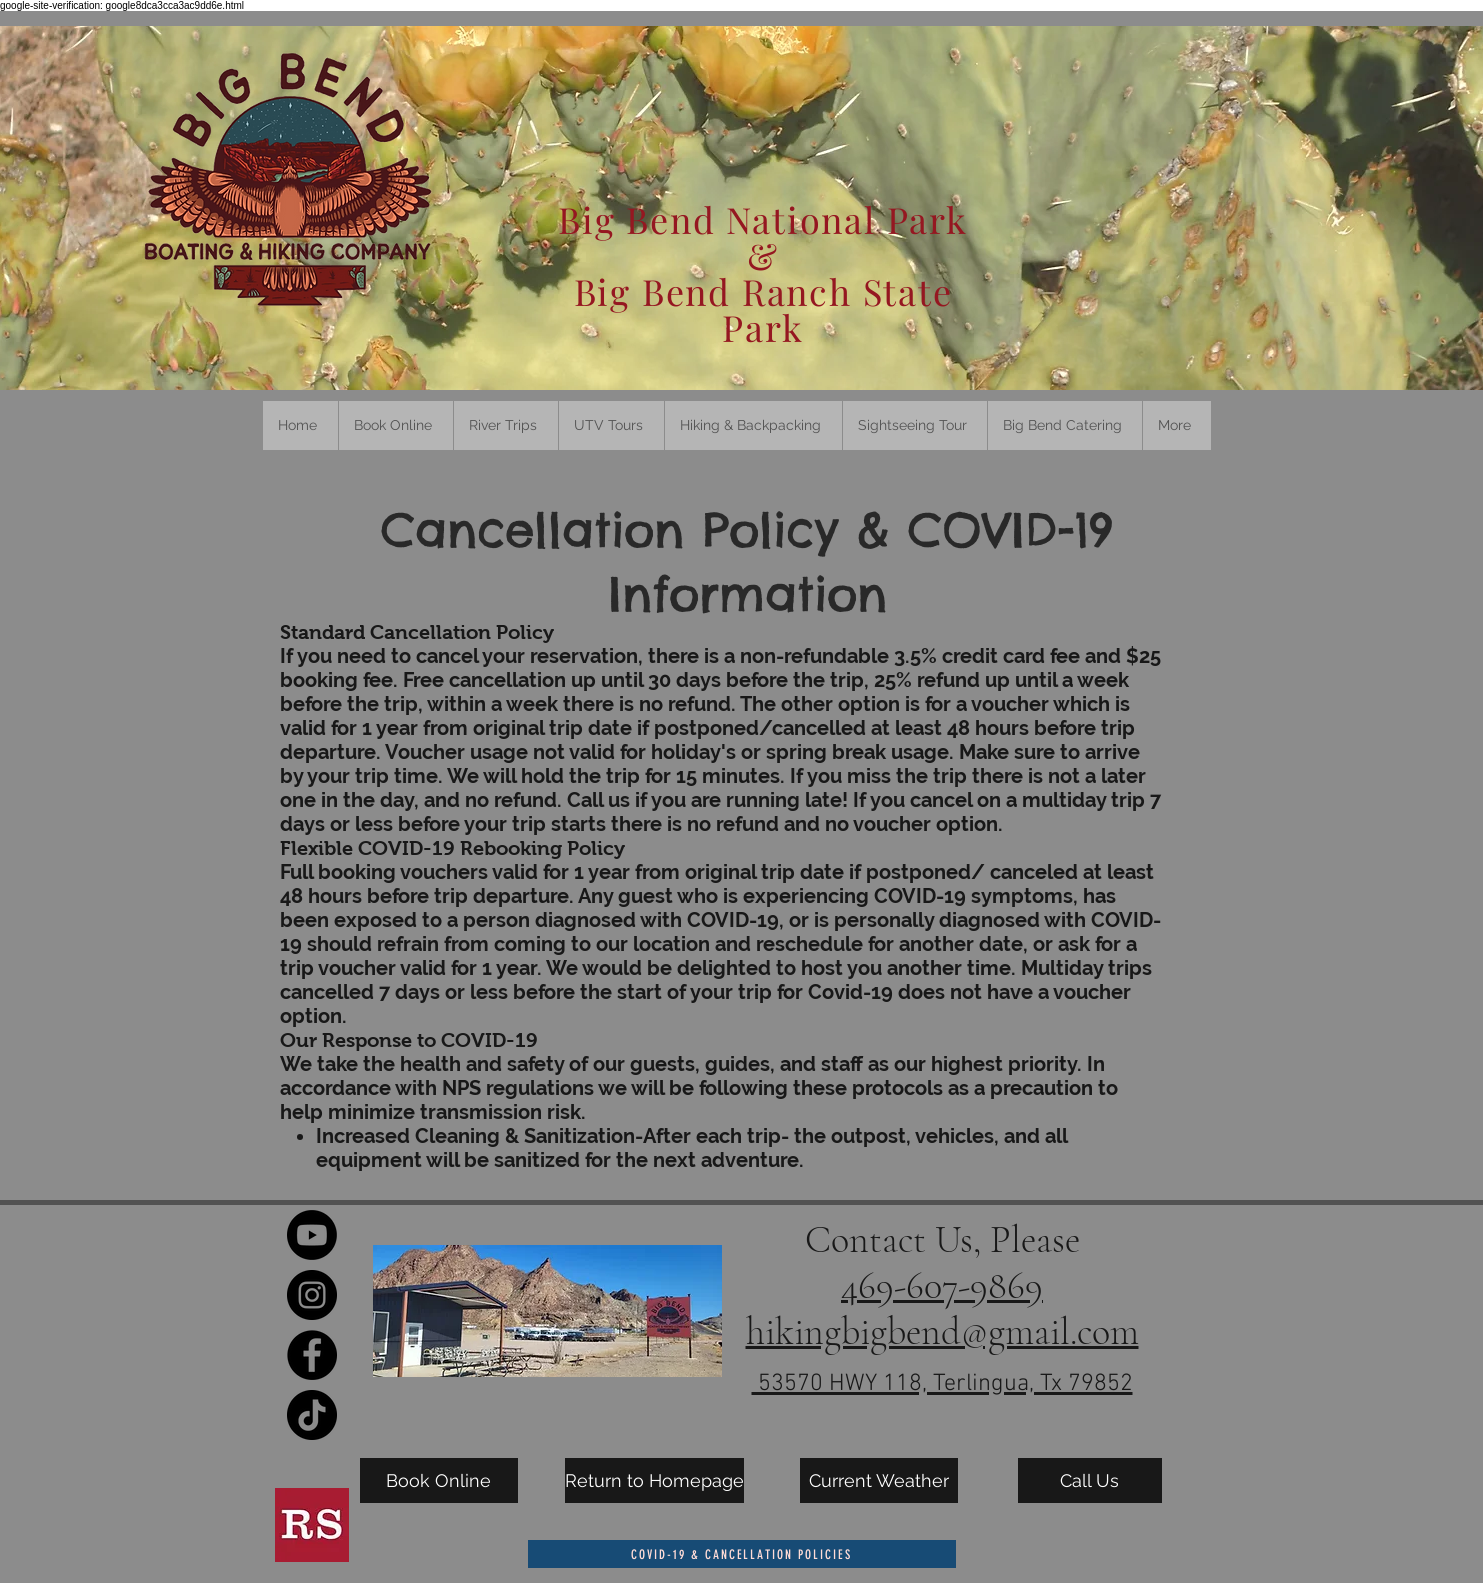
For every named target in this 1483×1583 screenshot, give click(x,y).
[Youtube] (312, 1235)
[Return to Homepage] (654, 1480)
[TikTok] (312, 1415)
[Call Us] (1090, 1480)
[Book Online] (439, 1480)
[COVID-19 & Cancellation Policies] (742, 1554)
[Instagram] (312, 1295)
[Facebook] (312, 1355)
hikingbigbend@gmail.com (942, 1332)
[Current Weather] (879, 1480)
